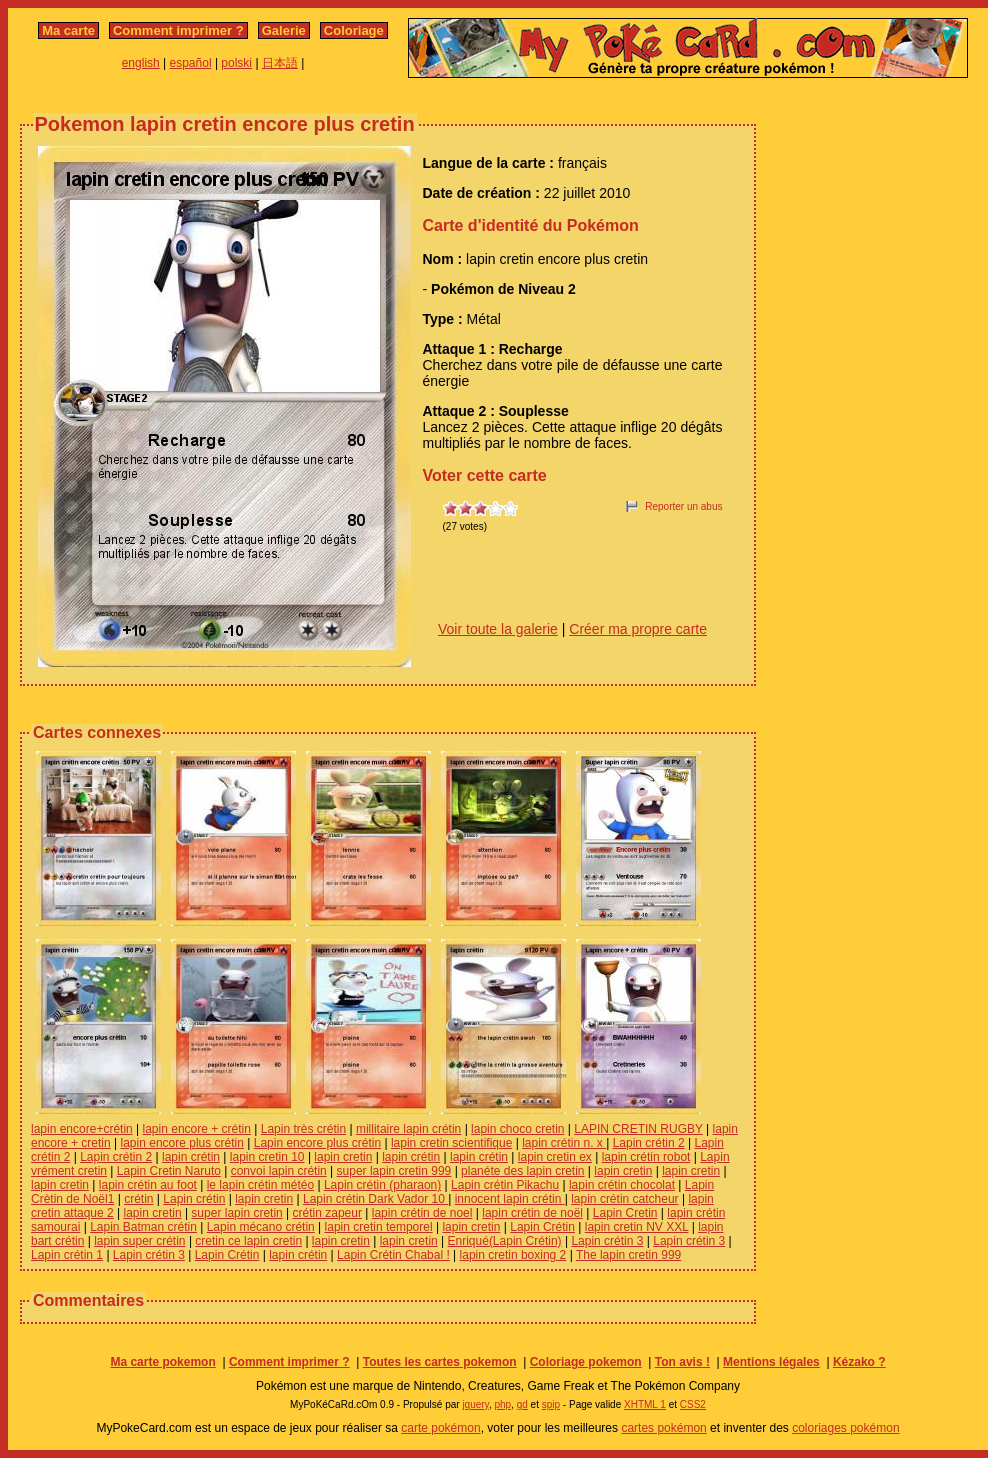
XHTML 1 (645, 1404)
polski (236, 63)
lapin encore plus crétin (182, 1143)
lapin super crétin (139, 1241)
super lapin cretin (236, 1213)
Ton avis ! (682, 1362)
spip (551, 1404)
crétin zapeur (327, 1213)
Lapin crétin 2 (649, 1143)
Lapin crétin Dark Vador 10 (375, 1199)
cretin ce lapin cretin (248, 1241)
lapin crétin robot (646, 1157)
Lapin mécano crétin (261, 1227)
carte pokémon (440, 1428)
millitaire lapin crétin (408, 1129)
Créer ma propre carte (638, 629)
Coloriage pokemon (586, 1362)
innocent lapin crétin (510, 1199)
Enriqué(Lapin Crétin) (505, 1241)
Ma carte (68, 30)
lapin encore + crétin (197, 1129)
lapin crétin (191, 1157)
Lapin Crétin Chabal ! (393, 1255)
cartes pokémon (663, 1428)
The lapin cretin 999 (628, 1255)
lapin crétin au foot (148, 1185)
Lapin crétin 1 (67, 1255)
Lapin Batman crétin (143, 1227)
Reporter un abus (683, 506)
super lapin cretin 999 (394, 1171)
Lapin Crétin (542, 1227)
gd (522, 1404)
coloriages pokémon (845, 1428)
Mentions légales (771, 1362)
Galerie (284, 30)
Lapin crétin (194, 1199)
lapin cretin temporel (379, 1227)
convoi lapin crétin (279, 1171)
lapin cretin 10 (267, 1157)
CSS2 (693, 1404)
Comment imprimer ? (178, 30)
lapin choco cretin (517, 1129)
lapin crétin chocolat (622, 1185)
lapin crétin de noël (532, 1213)
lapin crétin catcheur (624, 1199)
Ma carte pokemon (162, 1362)
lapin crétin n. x (564, 1143)
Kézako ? (859, 1362)
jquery (475, 1404)
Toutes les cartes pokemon (440, 1362)
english (141, 63)
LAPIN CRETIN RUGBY (638, 1129)
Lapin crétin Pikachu (505, 1185)
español (191, 63)
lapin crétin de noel (422, 1213)
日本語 (280, 63)
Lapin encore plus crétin (317, 1143)
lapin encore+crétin (82, 1129)
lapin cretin (343, 1157)
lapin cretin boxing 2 (513, 1255)
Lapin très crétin (303, 1129)
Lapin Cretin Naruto (169, 1171)
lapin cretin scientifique (451, 1143)
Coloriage (354, 30)
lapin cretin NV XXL (637, 1227)
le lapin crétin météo (260, 1185)
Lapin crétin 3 (607, 1241)
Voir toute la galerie (498, 629)
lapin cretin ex (555, 1157)
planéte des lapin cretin (522, 1171)
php (502, 1404)
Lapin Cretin (625, 1213)
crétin (138, 1199)
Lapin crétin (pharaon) (382, 1185)
